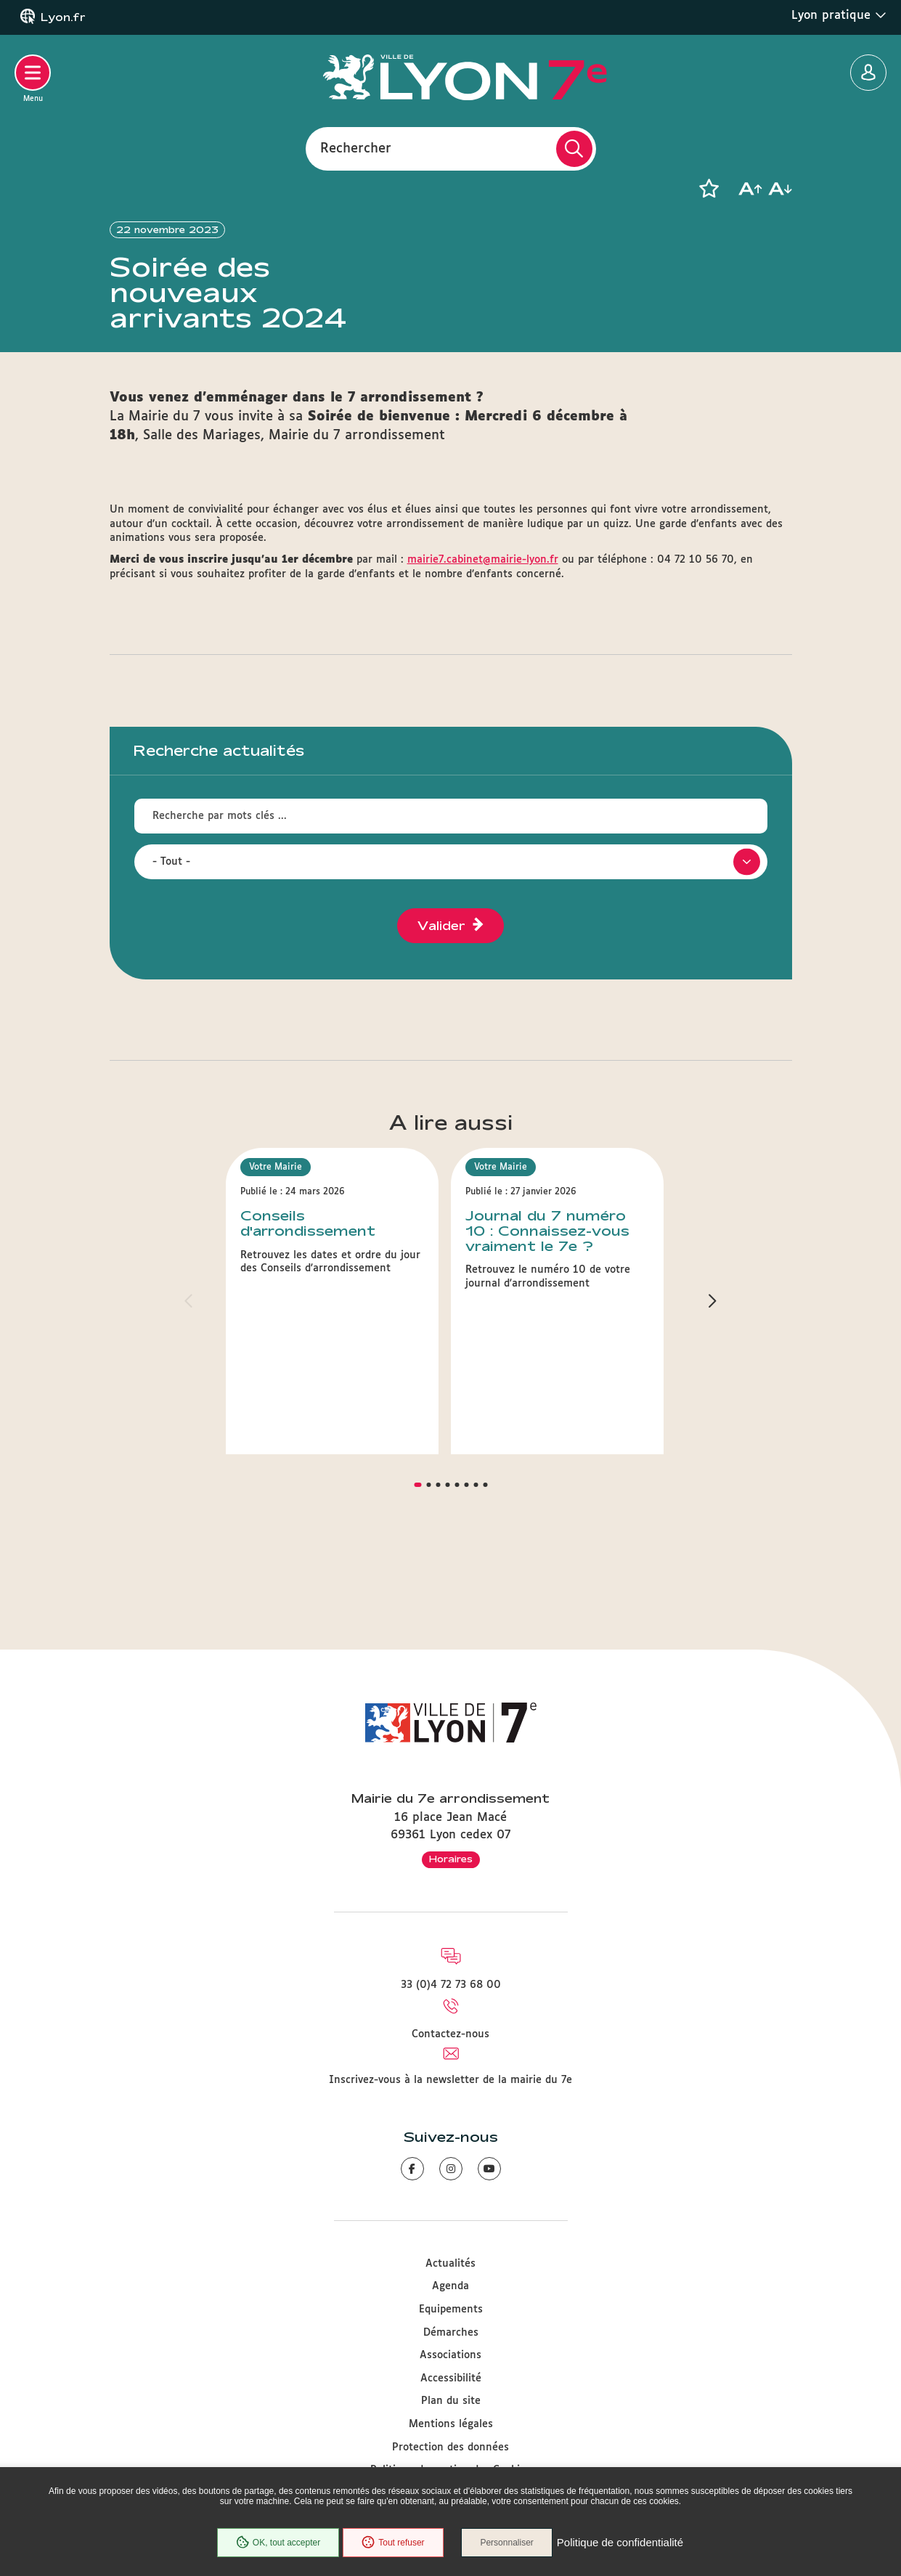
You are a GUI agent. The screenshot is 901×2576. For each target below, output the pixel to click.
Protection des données (450, 2447)
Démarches (450, 2333)
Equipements (451, 2309)
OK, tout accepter (278, 2543)
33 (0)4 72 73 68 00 (451, 1985)
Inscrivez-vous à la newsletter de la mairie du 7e (450, 2080)
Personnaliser (507, 2543)
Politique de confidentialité (620, 2543)
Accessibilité (450, 2378)
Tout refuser (393, 2543)
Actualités (450, 2264)
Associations (450, 2355)
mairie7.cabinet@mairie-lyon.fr (482, 639)
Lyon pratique (838, 15)
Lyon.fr (63, 17)
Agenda (450, 2287)
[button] (709, 189)
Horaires (451, 1859)
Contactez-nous (450, 2034)
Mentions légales (451, 2424)
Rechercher (355, 148)
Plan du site (451, 2402)
